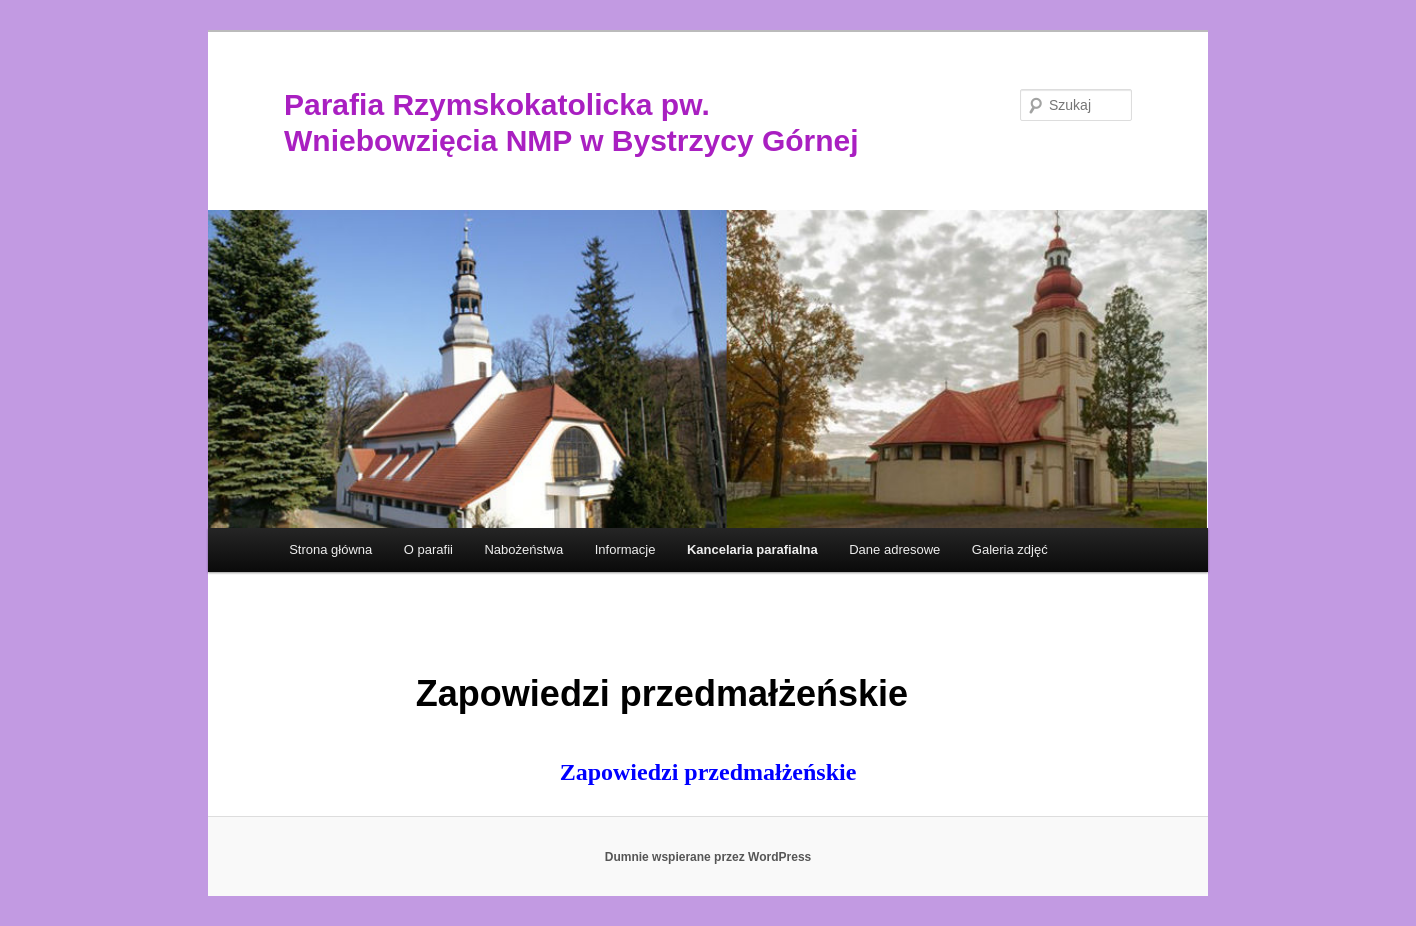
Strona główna (330, 549)
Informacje (625, 549)
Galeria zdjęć (1010, 549)
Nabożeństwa (523, 549)
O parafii (428, 549)
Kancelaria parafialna (752, 549)
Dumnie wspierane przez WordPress (708, 857)
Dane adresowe (894, 549)
